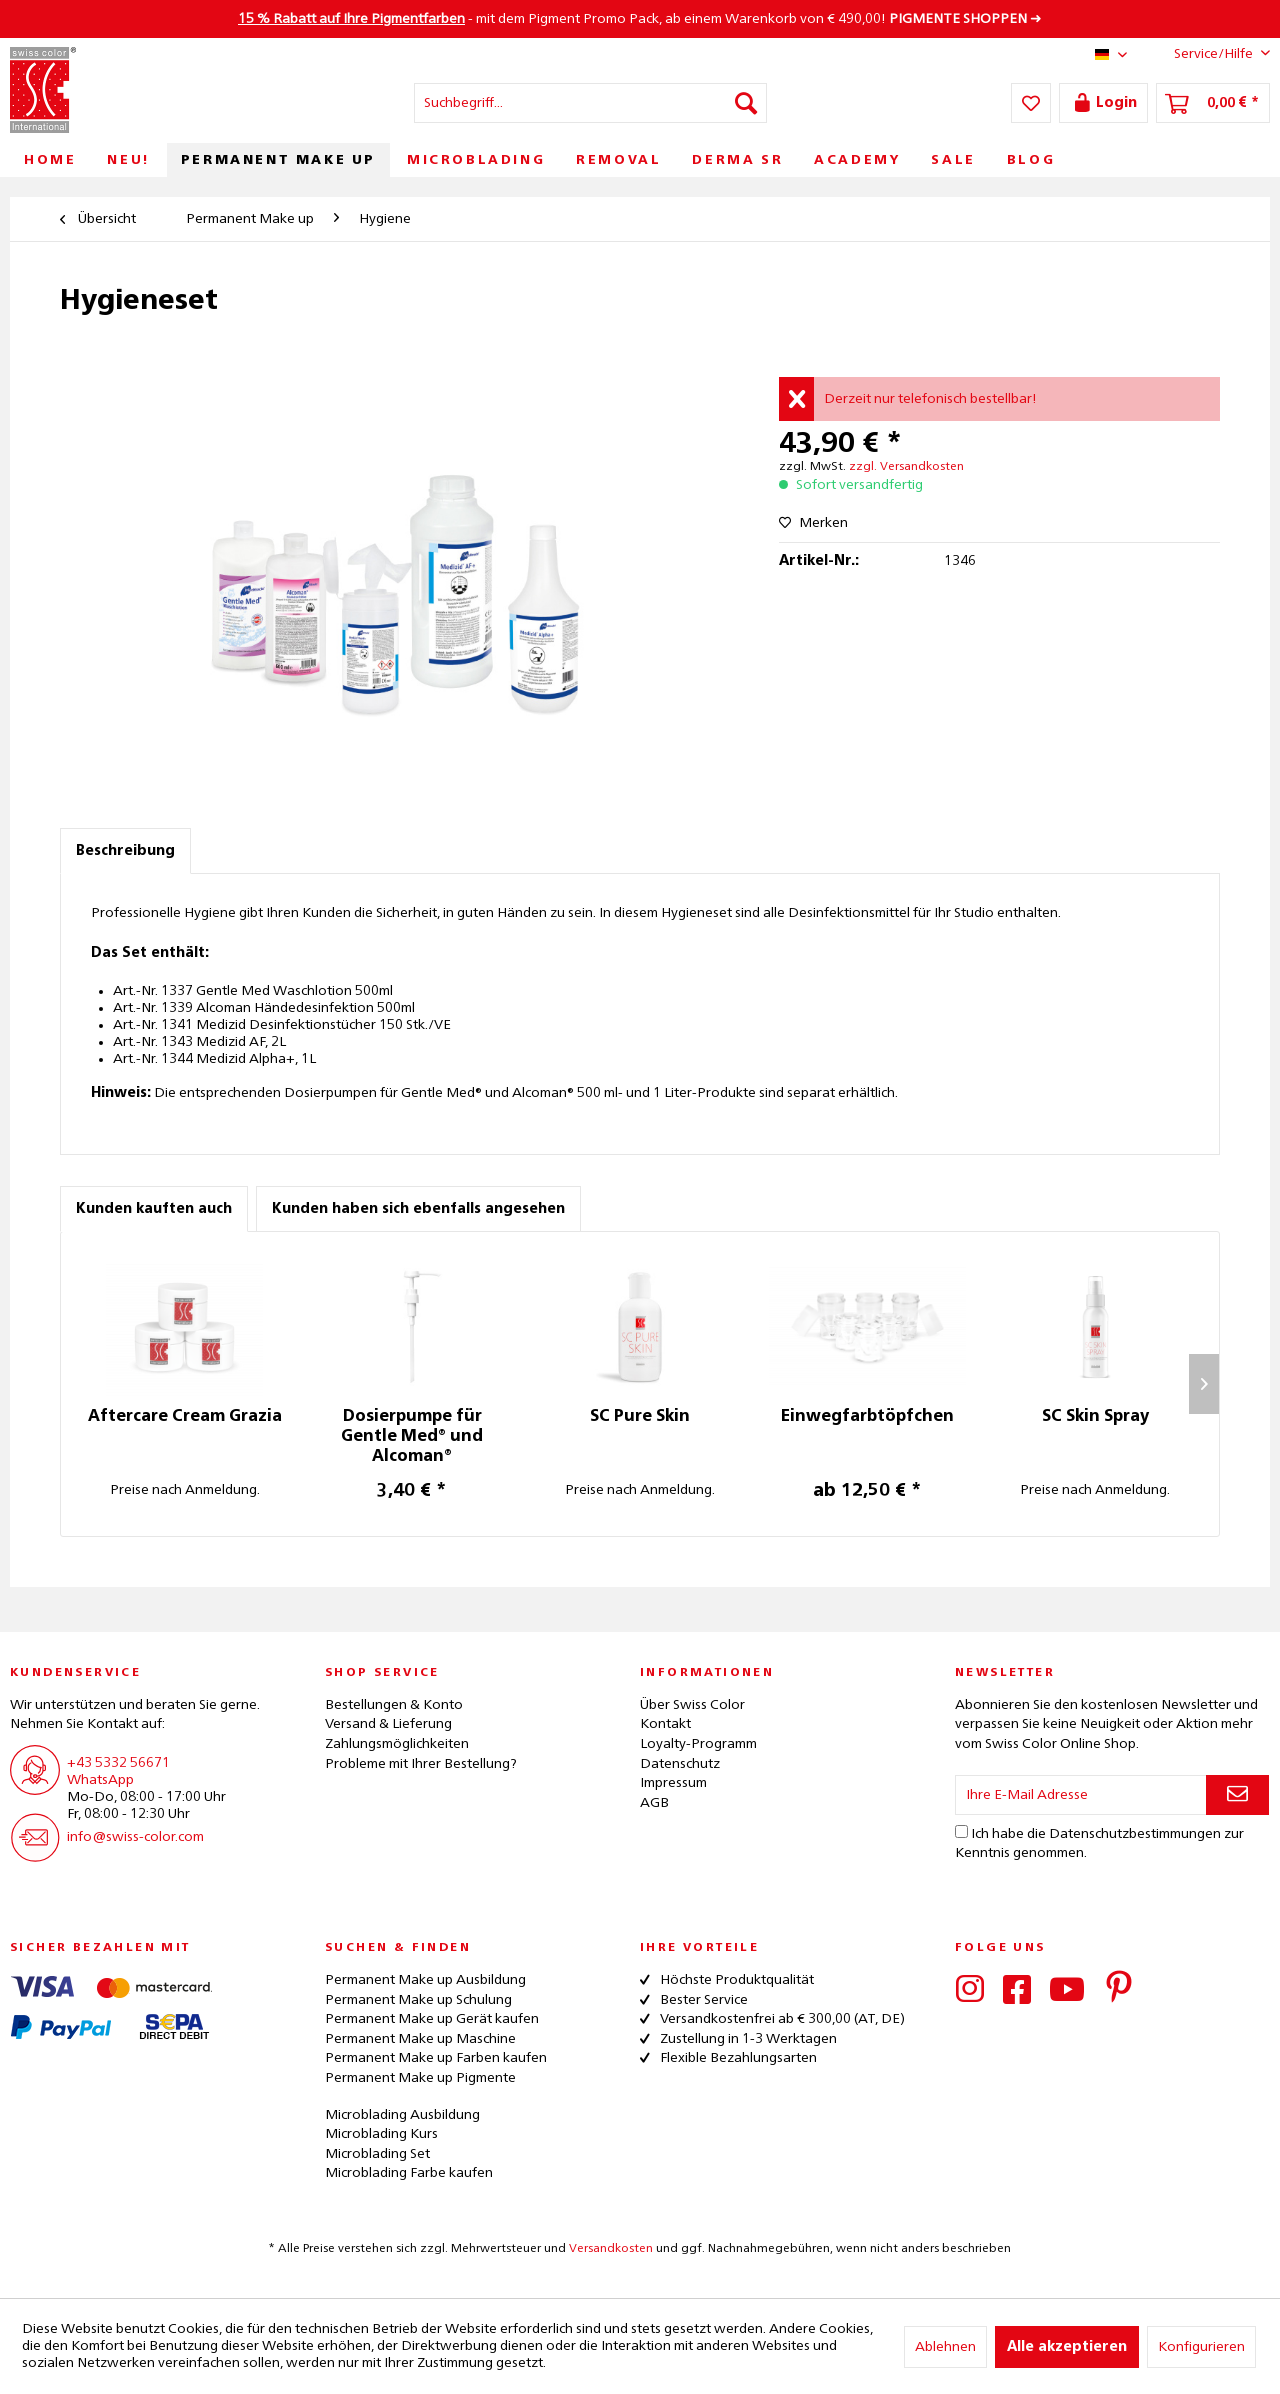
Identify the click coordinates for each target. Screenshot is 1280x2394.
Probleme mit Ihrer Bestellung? (421, 1764)
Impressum (673, 1783)
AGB (654, 1803)
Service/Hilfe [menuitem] (1206, 53)
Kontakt (665, 1724)
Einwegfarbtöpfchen (867, 1417)
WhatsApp (100, 1780)
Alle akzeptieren (1067, 2347)
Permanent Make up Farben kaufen (436, 2058)
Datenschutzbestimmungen (1135, 1834)
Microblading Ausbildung (402, 2115)
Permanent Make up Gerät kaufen (432, 2019)
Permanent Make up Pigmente (420, 2078)
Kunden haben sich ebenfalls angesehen (418, 1209)
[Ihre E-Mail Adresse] (1081, 1795)
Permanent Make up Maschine (420, 2039)
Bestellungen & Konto (394, 1705)
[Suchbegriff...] (590, 103)
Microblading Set (377, 2154)
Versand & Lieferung (388, 1724)
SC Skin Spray (1095, 1417)
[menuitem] (590, 103)
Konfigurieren (1201, 2347)
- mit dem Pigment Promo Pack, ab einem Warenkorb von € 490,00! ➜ (640, 19)
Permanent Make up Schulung (418, 2000)
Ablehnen (945, 2347)
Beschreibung (125, 851)
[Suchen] (746, 103)
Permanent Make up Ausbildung (425, 1980)
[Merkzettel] (1031, 103)
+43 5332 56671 (118, 1763)
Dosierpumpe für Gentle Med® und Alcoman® (412, 1437)
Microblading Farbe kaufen (409, 2173)
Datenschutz (680, 1764)
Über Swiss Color (692, 1705)
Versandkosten (611, 2249)
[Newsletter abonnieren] (1237, 1795)
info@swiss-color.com (135, 1837)
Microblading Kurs (381, 2134)
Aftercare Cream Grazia (185, 1417)
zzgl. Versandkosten (906, 467)
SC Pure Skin (640, 1417)
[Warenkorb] (1213, 103)
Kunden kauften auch (154, 1209)
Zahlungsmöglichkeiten (397, 1744)
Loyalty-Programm (698, 1744)
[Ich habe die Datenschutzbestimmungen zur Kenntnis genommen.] (961, 1831)
